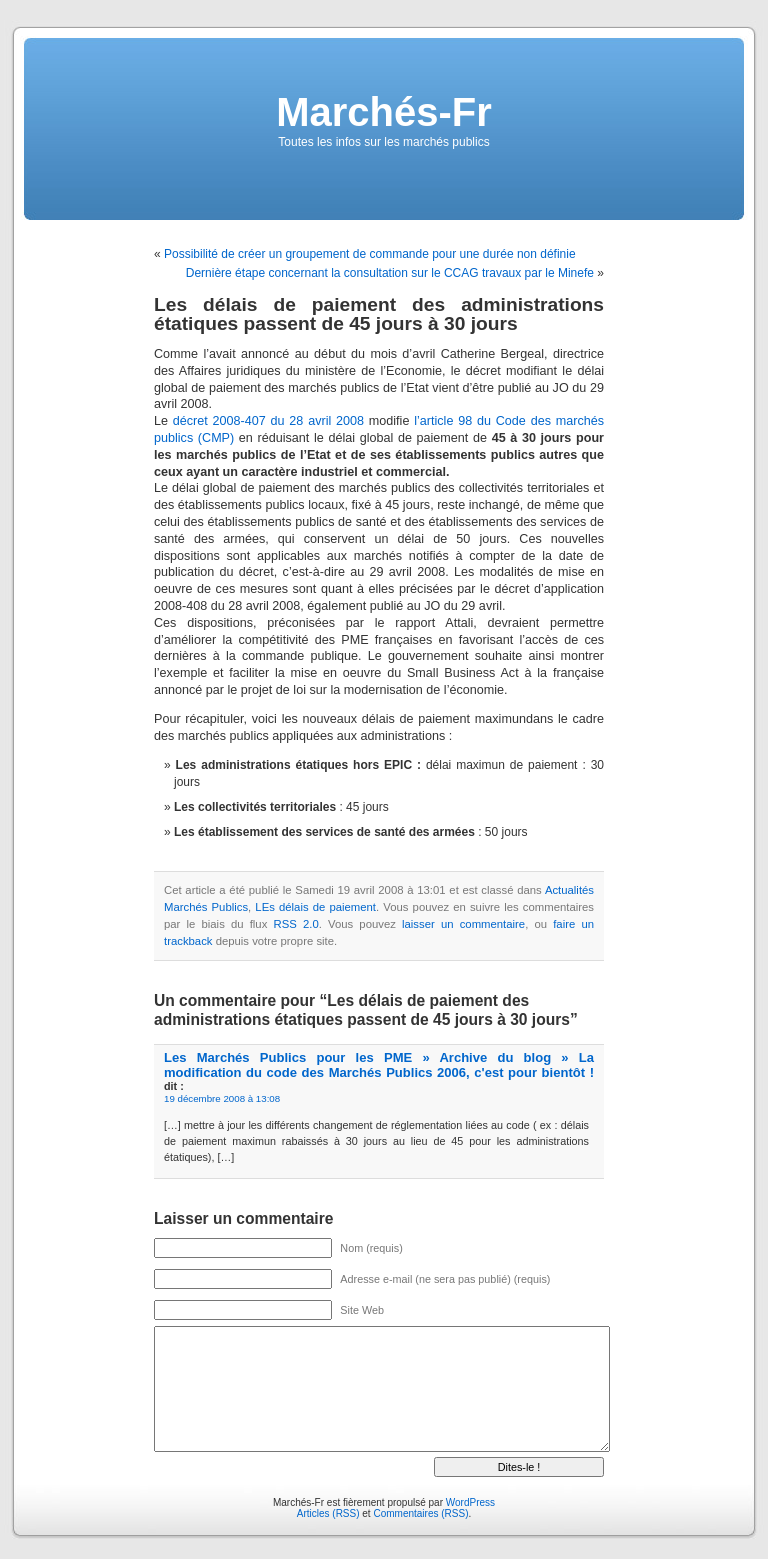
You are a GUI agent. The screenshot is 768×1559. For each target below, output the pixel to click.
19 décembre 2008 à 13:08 (222, 1098)
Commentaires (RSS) (420, 1513)
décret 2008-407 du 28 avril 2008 (268, 421)
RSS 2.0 (295, 924)
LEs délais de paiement (315, 907)
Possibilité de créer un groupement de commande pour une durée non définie (370, 254)
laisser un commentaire (463, 924)
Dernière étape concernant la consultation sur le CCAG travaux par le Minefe (390, 273)
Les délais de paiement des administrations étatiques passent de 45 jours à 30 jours (379, 314)
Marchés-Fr (384, 112)
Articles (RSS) (328, 1513)
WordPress (470, 1502)
